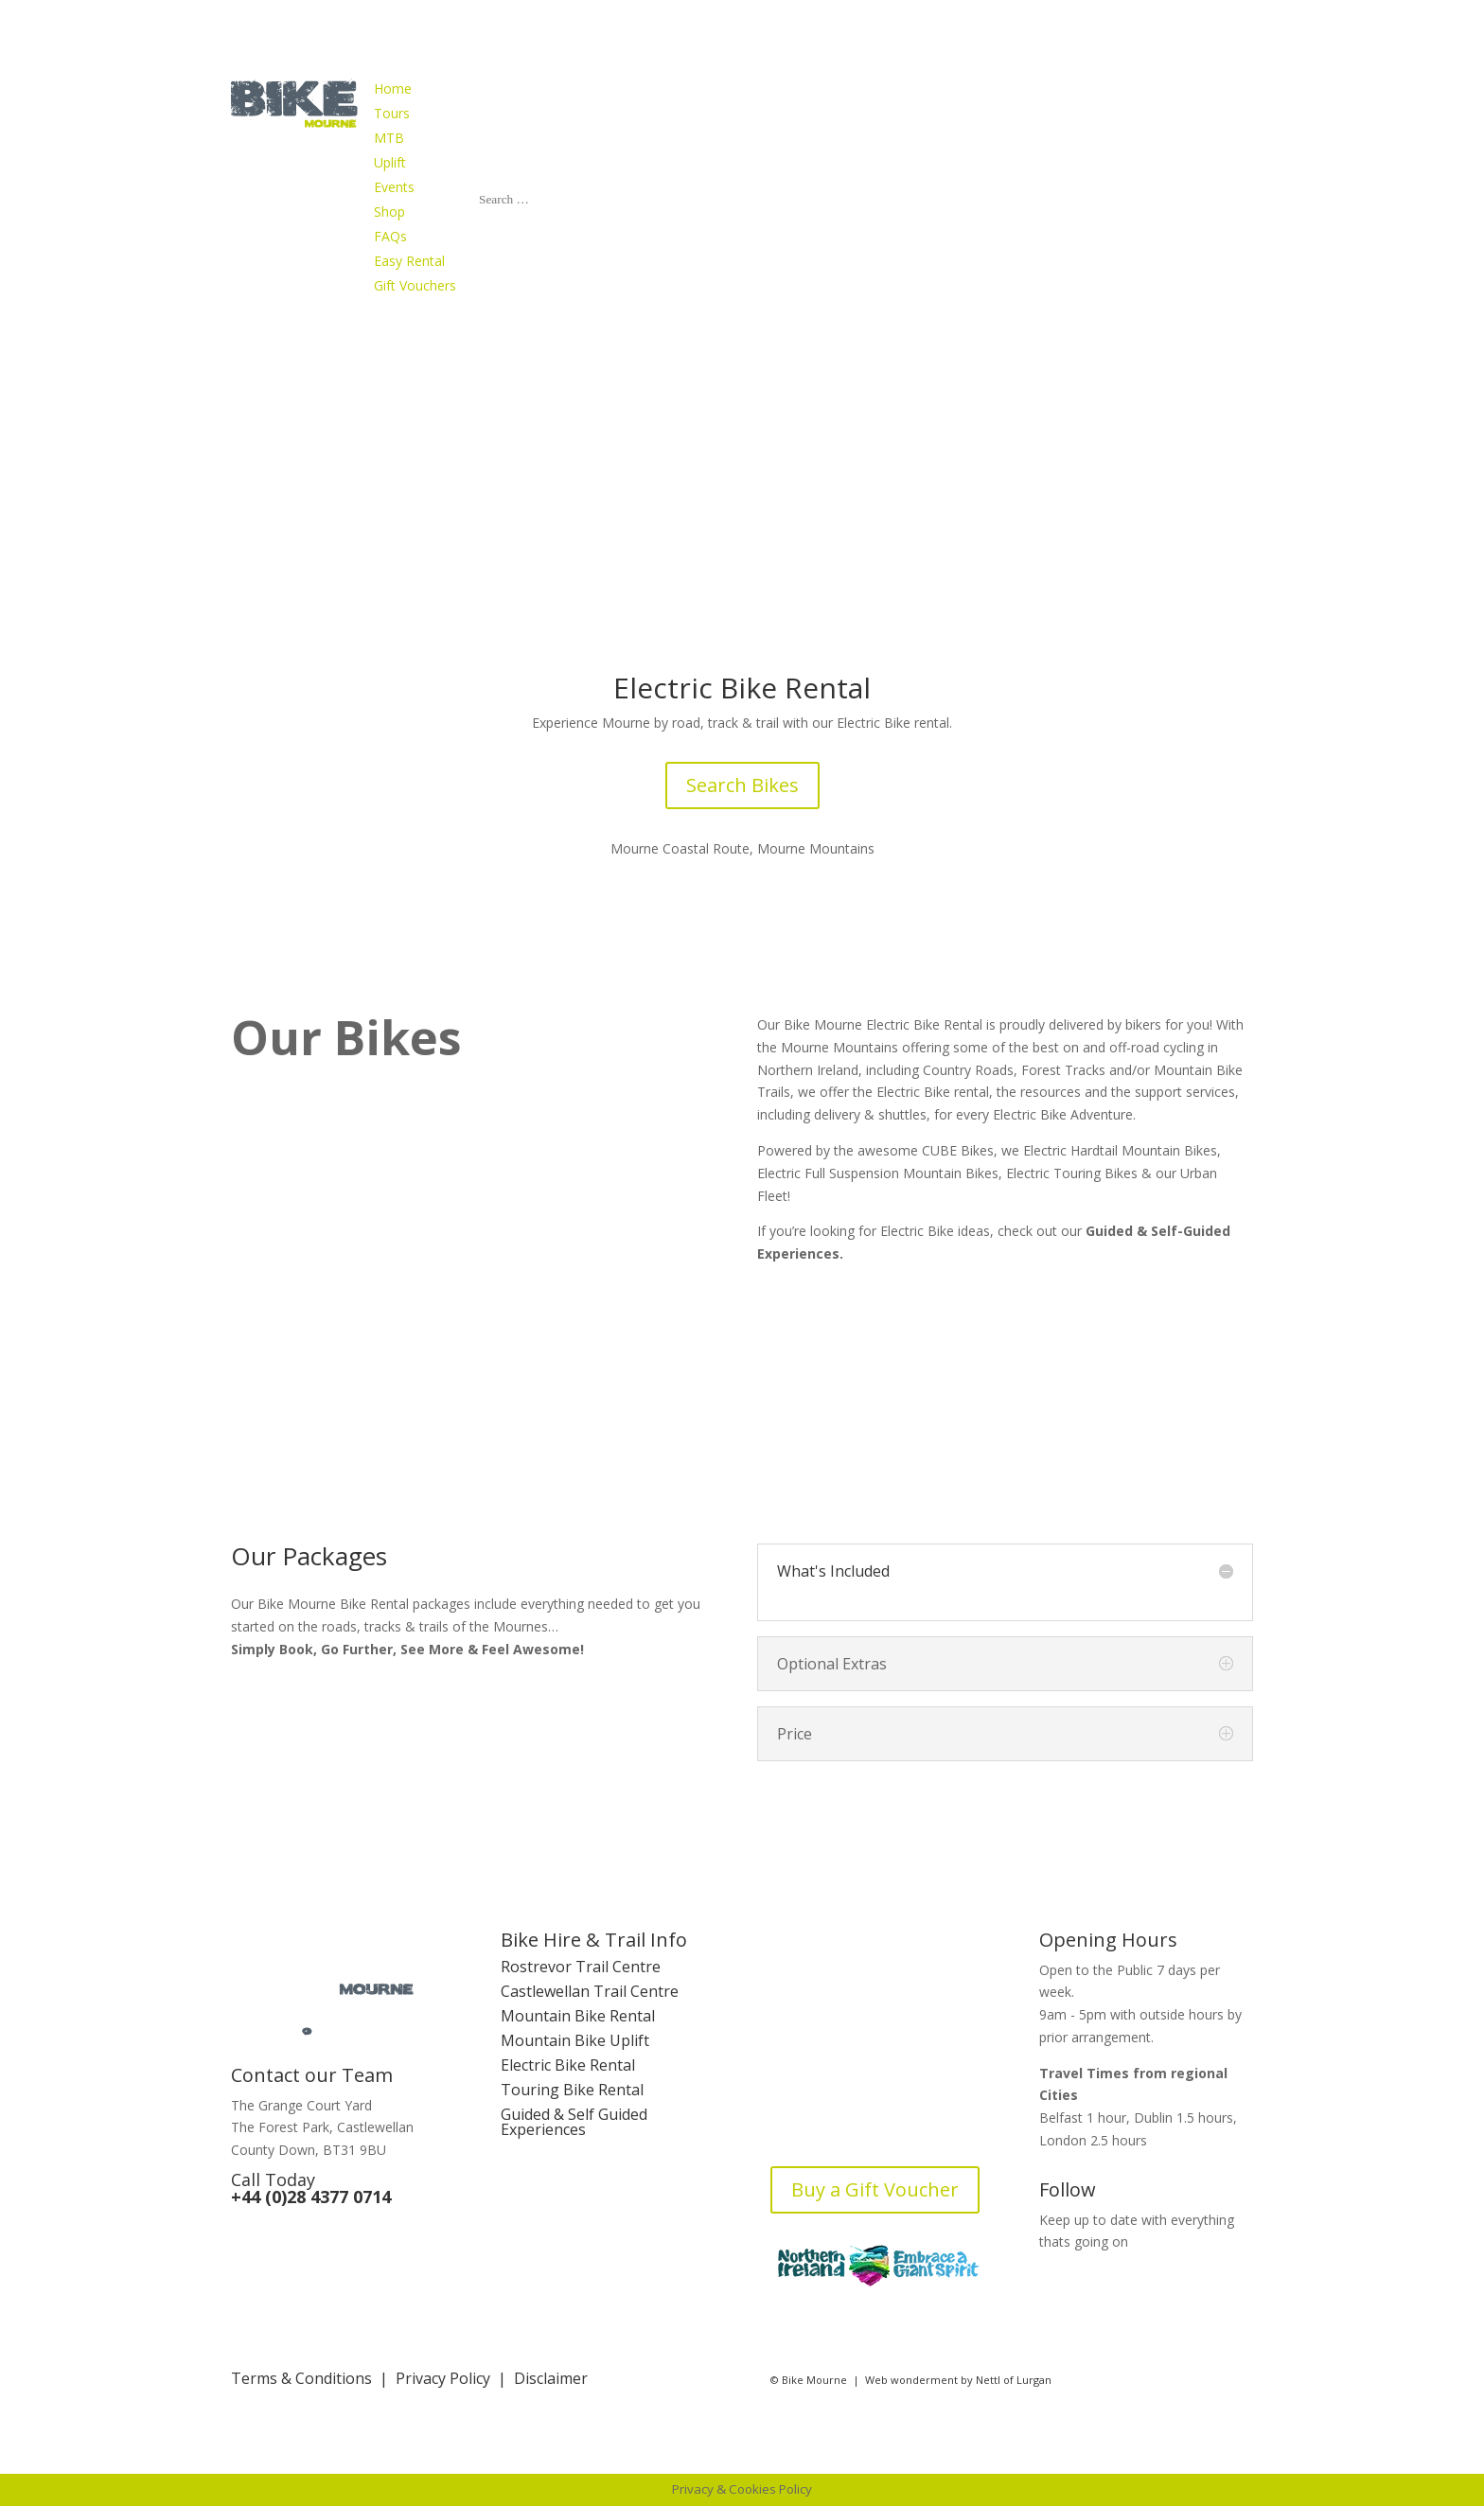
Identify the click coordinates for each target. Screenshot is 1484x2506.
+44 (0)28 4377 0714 (311, 2196)
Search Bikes (742, 785)
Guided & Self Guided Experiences (574, 2122)
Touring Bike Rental (572, 2089)
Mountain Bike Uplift (575, 2040)
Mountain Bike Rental (578, 2015)
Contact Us (809, 2071)
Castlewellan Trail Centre (590, 1991)
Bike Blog (804, 2120)
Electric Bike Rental (568, 2065)
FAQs (788, 2096)
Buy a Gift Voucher (875, 2189)
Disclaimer (551, 2378)
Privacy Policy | (455, 2378)
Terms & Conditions (301, 2378)
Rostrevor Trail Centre (581, 1966)
